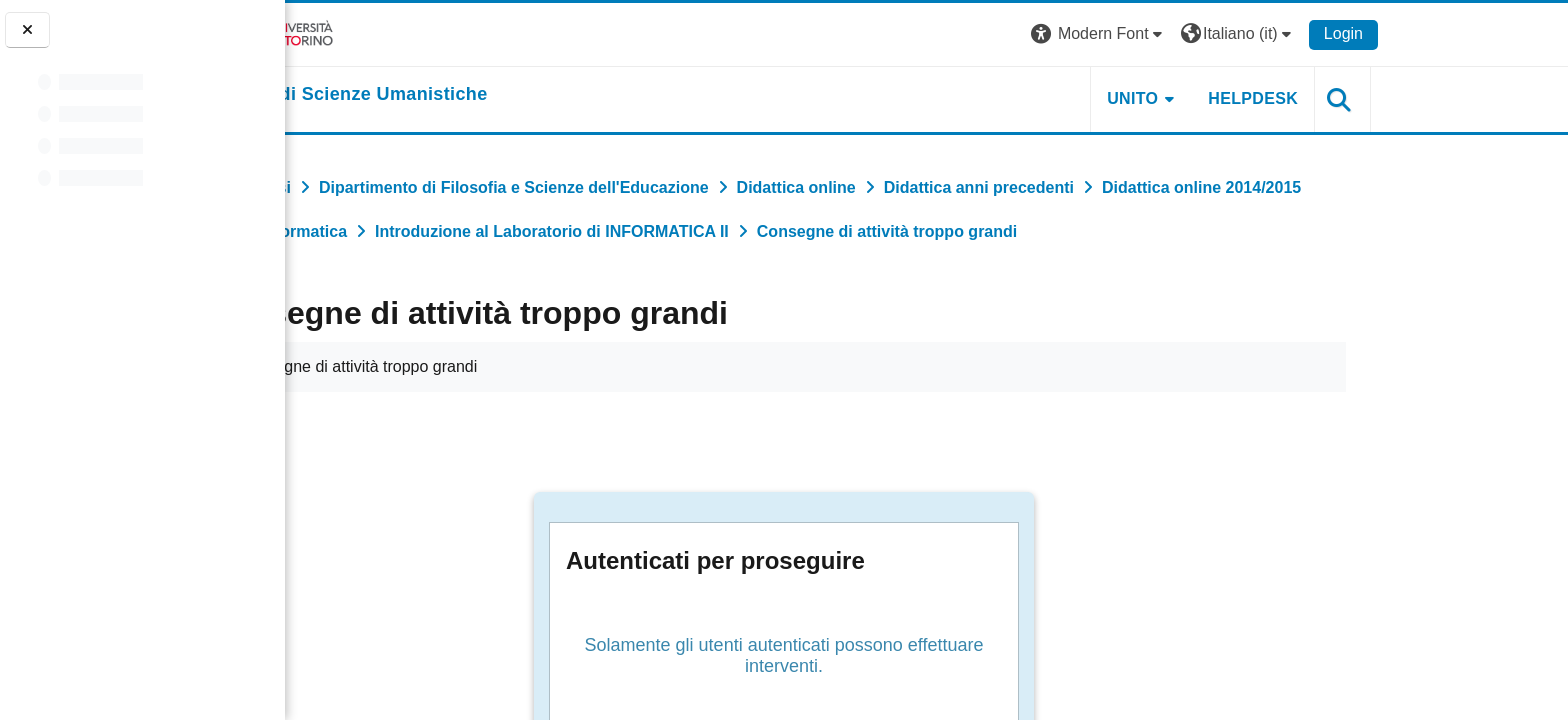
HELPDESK (1386, 98)
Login (1475, 33)
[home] (483, 95)
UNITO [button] (1265, 98)
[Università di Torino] (404, 33)
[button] (1232, 34)
